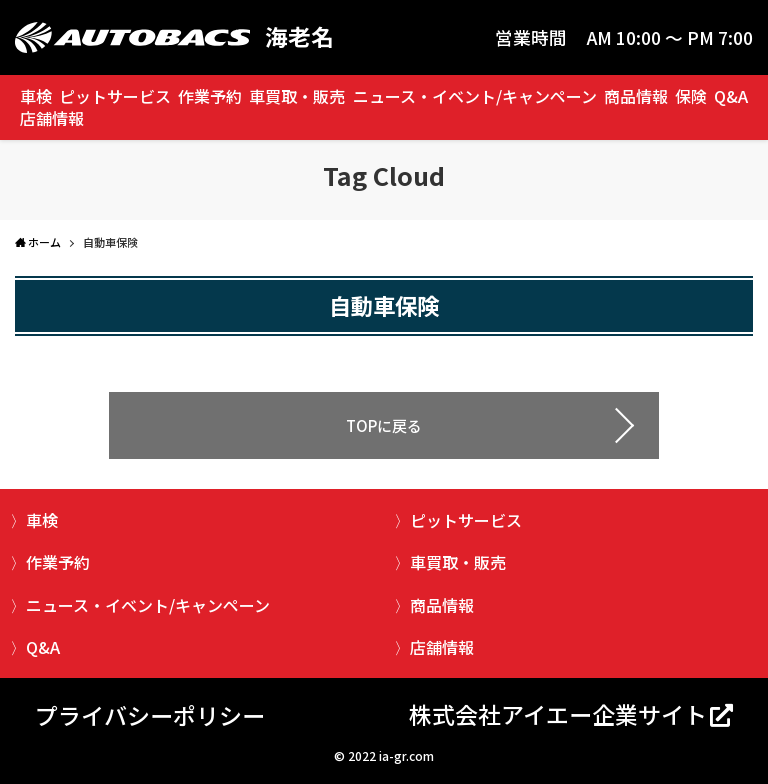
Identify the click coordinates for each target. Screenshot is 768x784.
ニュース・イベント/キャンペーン (475, 96)
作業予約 (210, 96)
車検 (36, 96)
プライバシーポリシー (150, 715)
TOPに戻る (384, 425)
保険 (691, 96)
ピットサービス (115, 96)
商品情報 (636, 96)
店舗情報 (52, 118)
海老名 (299, 37)
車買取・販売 (297, 96)
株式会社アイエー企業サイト (558, 714)
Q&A (731, 96)
